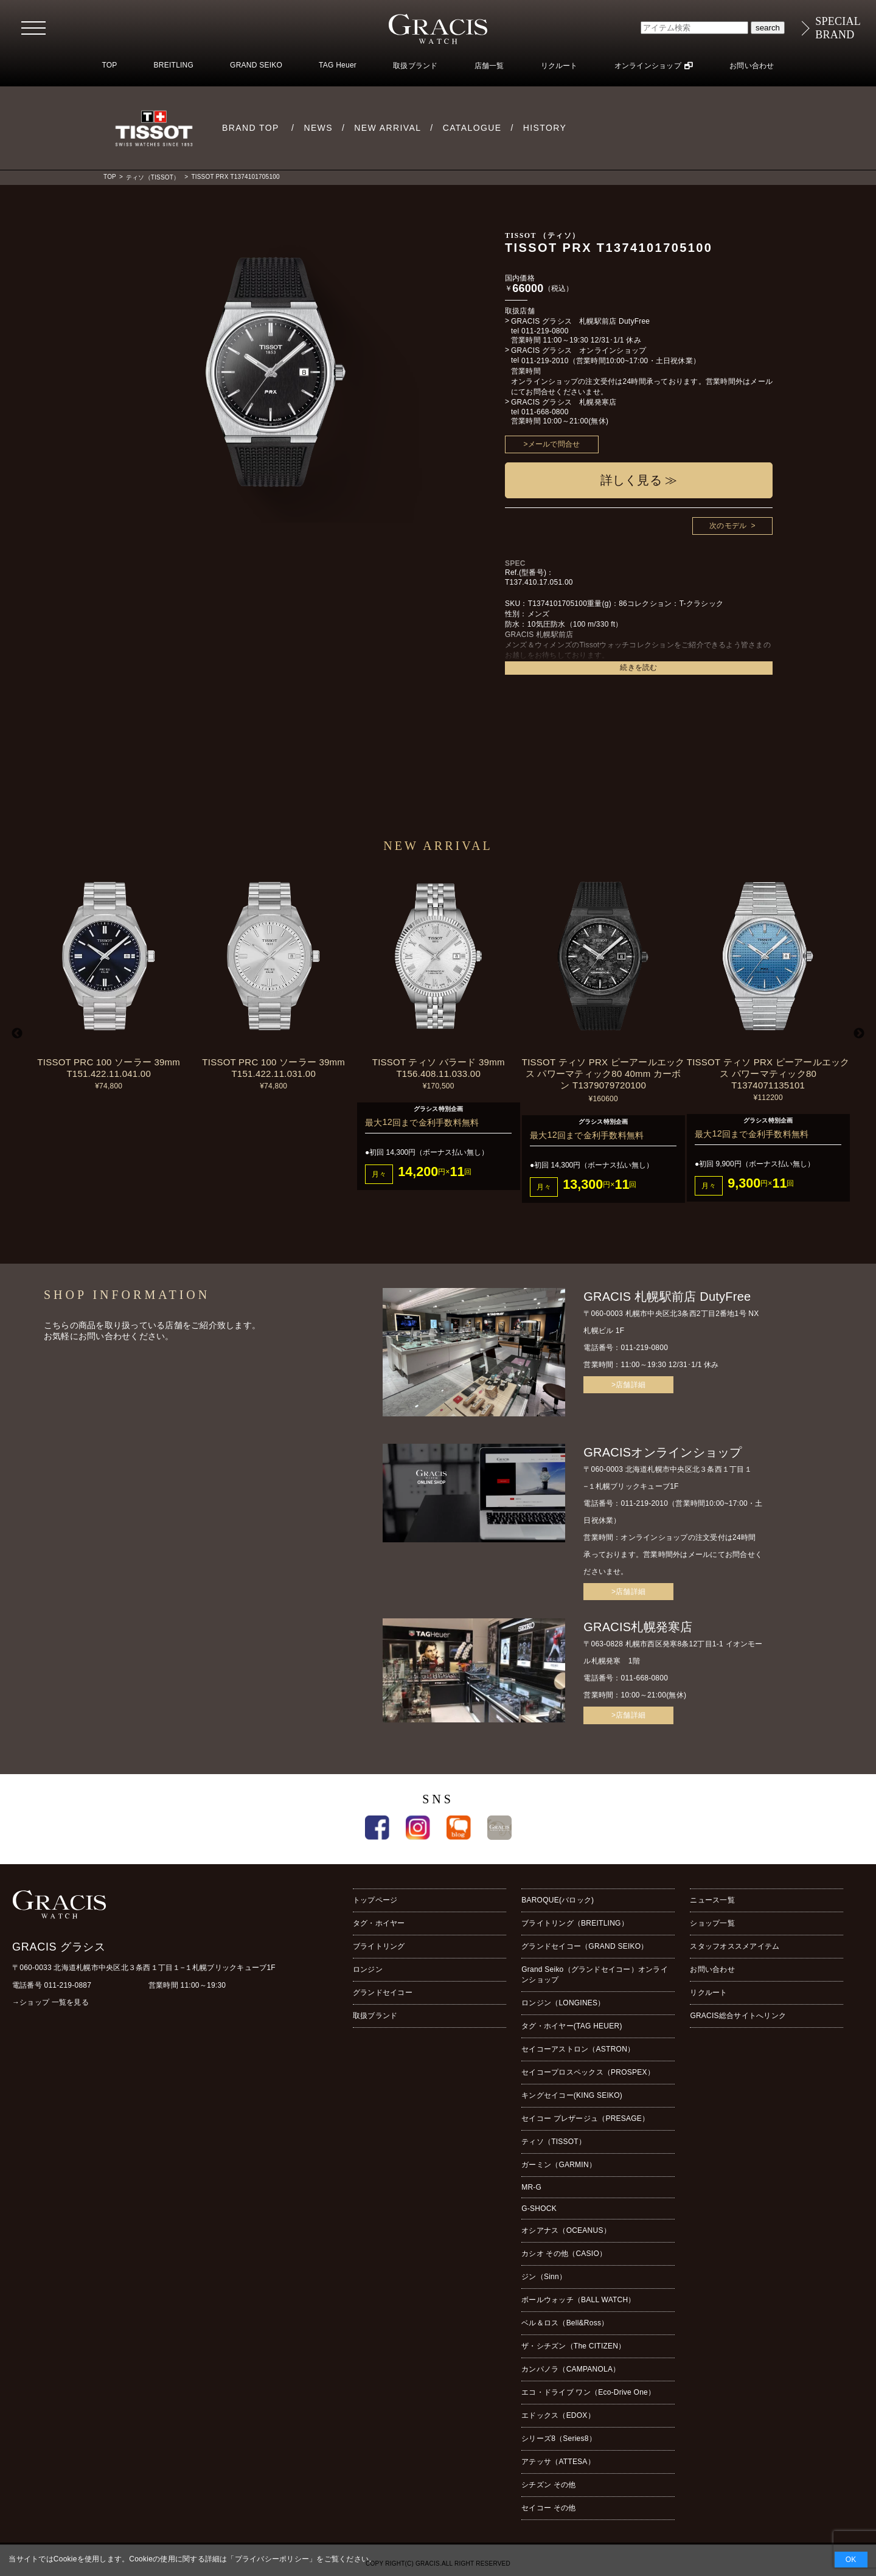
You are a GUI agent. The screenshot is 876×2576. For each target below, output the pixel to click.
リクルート (559, 65)
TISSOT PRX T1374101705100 (235, 176)
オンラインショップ (647, 65)
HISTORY (545, 128)
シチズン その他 (548, 2484)
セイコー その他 (548, 2508)
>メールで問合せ (552, 444)
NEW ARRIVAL (387, 128)
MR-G (531, 2187)
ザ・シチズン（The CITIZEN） (573, 2346)
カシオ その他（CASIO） (564, 2253)
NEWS (318, 128)
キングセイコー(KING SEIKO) (571, 2095)
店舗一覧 (489, 65)
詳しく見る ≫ (639, 480)
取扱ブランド (415, 65)
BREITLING (174, 65)
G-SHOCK (539, 2208)
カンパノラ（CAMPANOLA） (570, 2369)
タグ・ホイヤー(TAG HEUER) (571, 2026)
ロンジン (368, 1969)
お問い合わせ (751, 65)
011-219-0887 (68, 1985)
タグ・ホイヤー (379, 1923)
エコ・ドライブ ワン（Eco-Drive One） (588, 2392)
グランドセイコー (382, 1992)
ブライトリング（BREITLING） (574, 1923)
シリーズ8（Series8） (558, 2438)
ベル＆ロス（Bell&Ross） (564, 2323)
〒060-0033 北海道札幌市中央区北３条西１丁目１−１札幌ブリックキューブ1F (144, 1967)
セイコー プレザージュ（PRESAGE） (585, 2118)
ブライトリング (379, 1946)
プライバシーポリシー (272, 2559)
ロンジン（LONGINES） (563, 2003)
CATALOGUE (472, 128)
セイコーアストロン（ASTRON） (577, 2049)
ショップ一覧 (712, 1923)
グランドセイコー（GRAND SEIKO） (584, 1946)
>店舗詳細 (628, 1384)
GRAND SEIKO (256, 65)
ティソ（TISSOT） (152, 177)
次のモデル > (732, 525)
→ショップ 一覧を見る (50, 2002)
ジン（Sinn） (543, 2276)
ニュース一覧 (712, 1900)
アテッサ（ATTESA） (558, 2461)
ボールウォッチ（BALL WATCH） (578, 2300)
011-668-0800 (545, 412)
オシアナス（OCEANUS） (566, 2230)
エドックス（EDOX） (558, 2415)
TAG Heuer (337, 65)
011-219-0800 (545, 331)
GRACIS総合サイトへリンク (738, 2015)
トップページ (375, 1900)
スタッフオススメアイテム (734, 1946)
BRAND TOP (250, 128)
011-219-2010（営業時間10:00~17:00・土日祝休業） (610, 361)
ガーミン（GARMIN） (558, 2164)
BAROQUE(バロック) (557, 1900)
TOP (109, 65)
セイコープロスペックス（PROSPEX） (588, 2072)
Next (859, 1034)
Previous (17, 1034)
